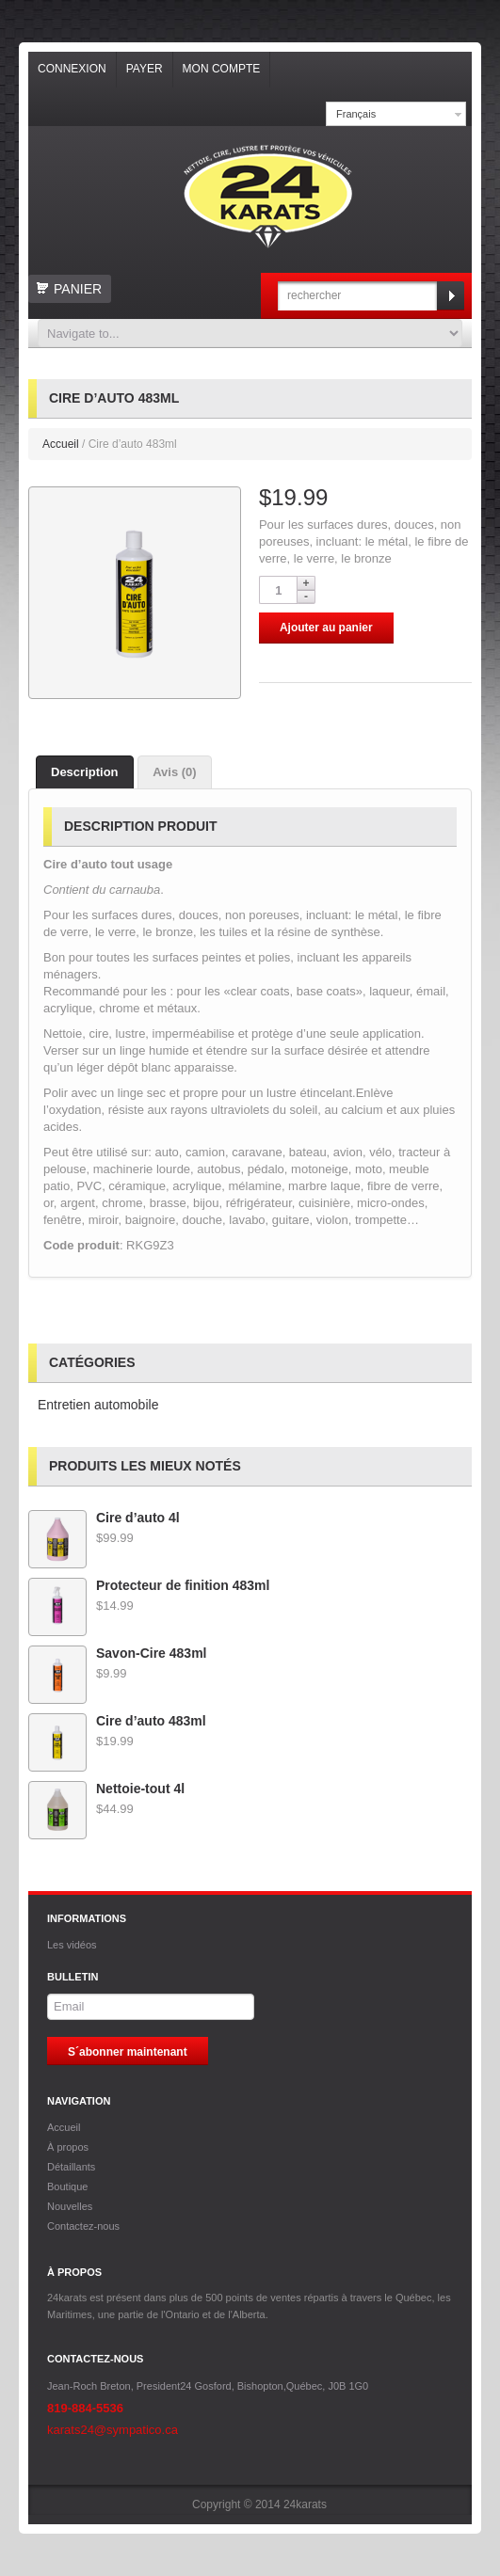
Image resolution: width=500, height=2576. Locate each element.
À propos (68, 2147)
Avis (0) (174, 772)
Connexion (72, 68)
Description (85, 772)
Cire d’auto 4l (104, 1517)
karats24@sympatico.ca (112, 2430)
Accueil (60, 444)
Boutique (67, 2186)
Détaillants (71, 2166)
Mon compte (222, 68)
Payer (144, 68)
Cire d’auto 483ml (117, 1720)
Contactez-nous (83, 2226)
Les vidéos (72, 1944)
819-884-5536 (85, 2408)
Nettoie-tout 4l (106, 1788)
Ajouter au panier (326, 627)
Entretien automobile (98, 1404)
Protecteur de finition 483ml (148, 1585)
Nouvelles (69, 2206)
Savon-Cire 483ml (117, 1653)
